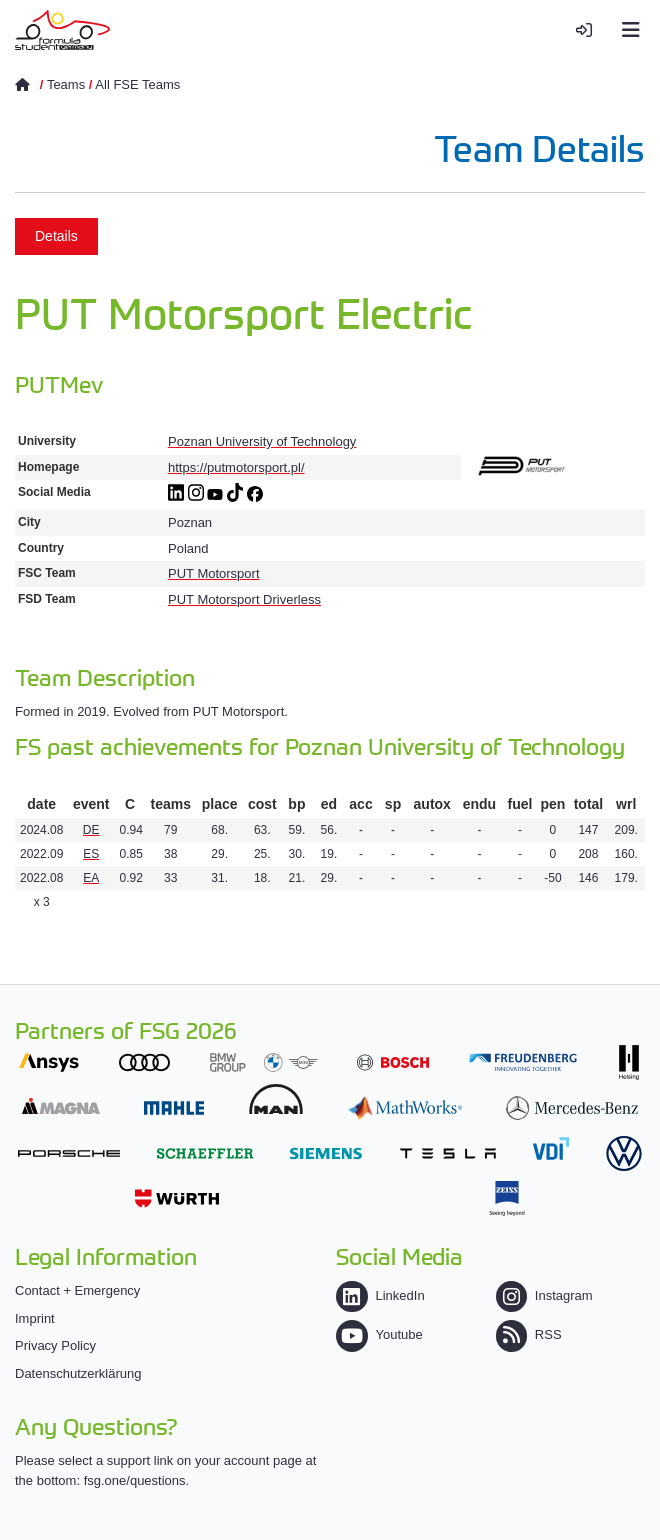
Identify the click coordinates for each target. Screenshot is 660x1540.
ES (91, 854)
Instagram (544, 1295)
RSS (529, 1334)
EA (91, 878)
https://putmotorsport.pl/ (236, 467)
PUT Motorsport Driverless (244, 599)
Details (56, 236)
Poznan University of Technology (262, 441)
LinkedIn (380, 1295)
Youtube (379, 1334)
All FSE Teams (137, 84)
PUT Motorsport (214, 573)
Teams (66, 84)
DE (91, 830)
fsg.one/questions (135, 1480)
